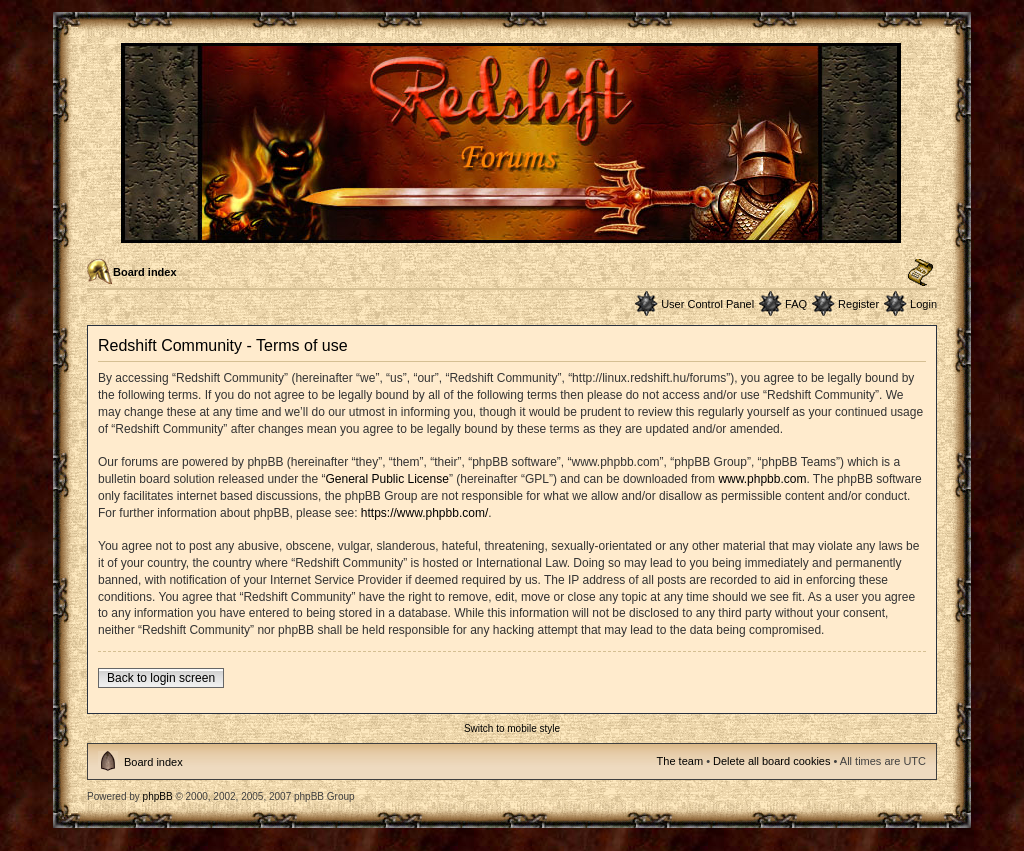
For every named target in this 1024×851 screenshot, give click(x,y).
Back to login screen (161, 678)
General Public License (386, 479)
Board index (145, 272)
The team (680, 761)
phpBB (158, 796)
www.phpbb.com (762, 479)
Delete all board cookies (771, 761)
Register (858, 304)
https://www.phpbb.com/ (424, 513)
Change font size (920, 273)
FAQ (796, 304)
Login (923, 304)
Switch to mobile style (512, 728)
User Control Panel (707, 304)
